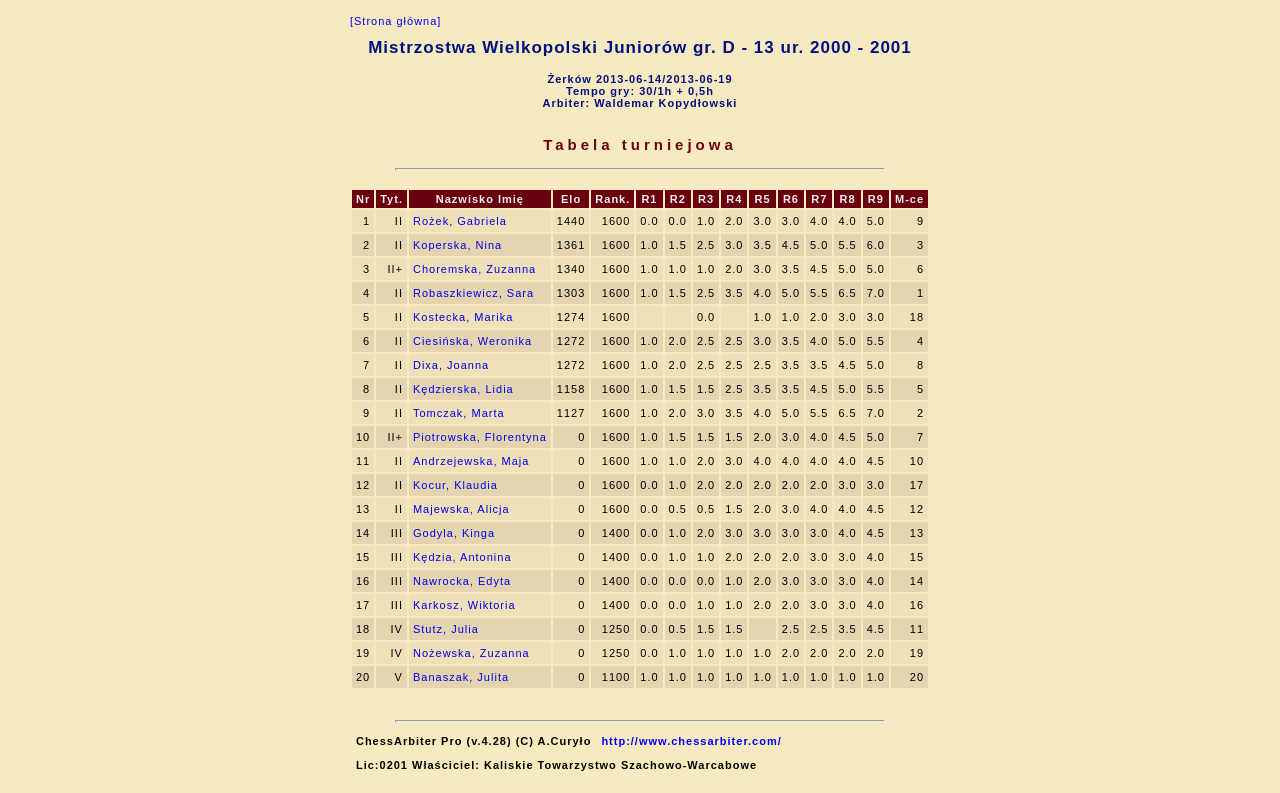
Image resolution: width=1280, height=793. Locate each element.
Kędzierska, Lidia (463, 389)
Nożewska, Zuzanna (471, 653)
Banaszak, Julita (461, 677)
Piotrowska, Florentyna (480, 437)
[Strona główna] (395, 21)
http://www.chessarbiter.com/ (691, 741)
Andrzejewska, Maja (471, 461)
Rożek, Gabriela (460, 221)
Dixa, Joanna (451, 365)
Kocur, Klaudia (455, 485)
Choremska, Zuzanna (474, 269)
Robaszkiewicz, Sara (473, 293)
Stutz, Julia (446, 629)
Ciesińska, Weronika (472, 341)
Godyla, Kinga (454, 533)
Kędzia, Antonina (462, 557)
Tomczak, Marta (459, 413)
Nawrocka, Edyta (462, 581)
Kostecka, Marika (463, 317)
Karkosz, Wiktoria (464, 605)
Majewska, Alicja (461, 509)
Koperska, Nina (457, 245)
